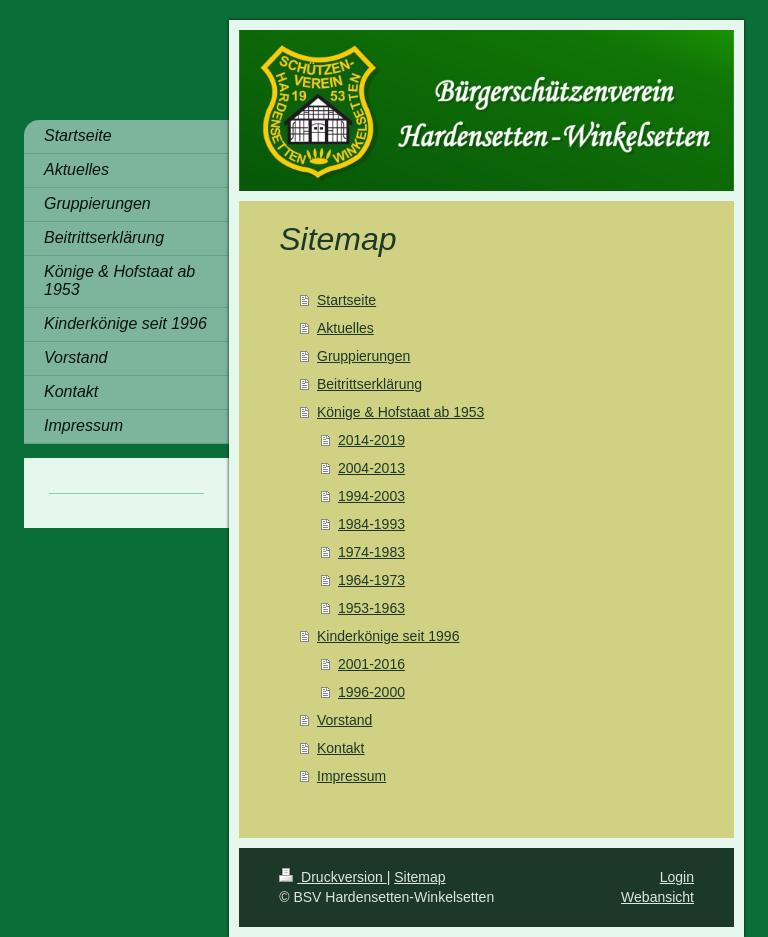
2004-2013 (371, 468)
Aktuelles (345, 328)
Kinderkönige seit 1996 (388, 636)
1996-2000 (371, 692)
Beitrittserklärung (369, 384)
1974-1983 (371, 552)
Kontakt (340, 748)
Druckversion (332, 877)
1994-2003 (371, 496)
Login (677, 877)
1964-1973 (371, 580)
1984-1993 (371, 524)
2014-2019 (371, 440)
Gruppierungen (363, 356)
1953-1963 (371, 608)
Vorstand (344, 720)
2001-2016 (371, 664)
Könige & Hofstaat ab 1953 (400, 412)
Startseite (346, 300)
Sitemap (419, 877)
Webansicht (657, 897)
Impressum (351, 776)
